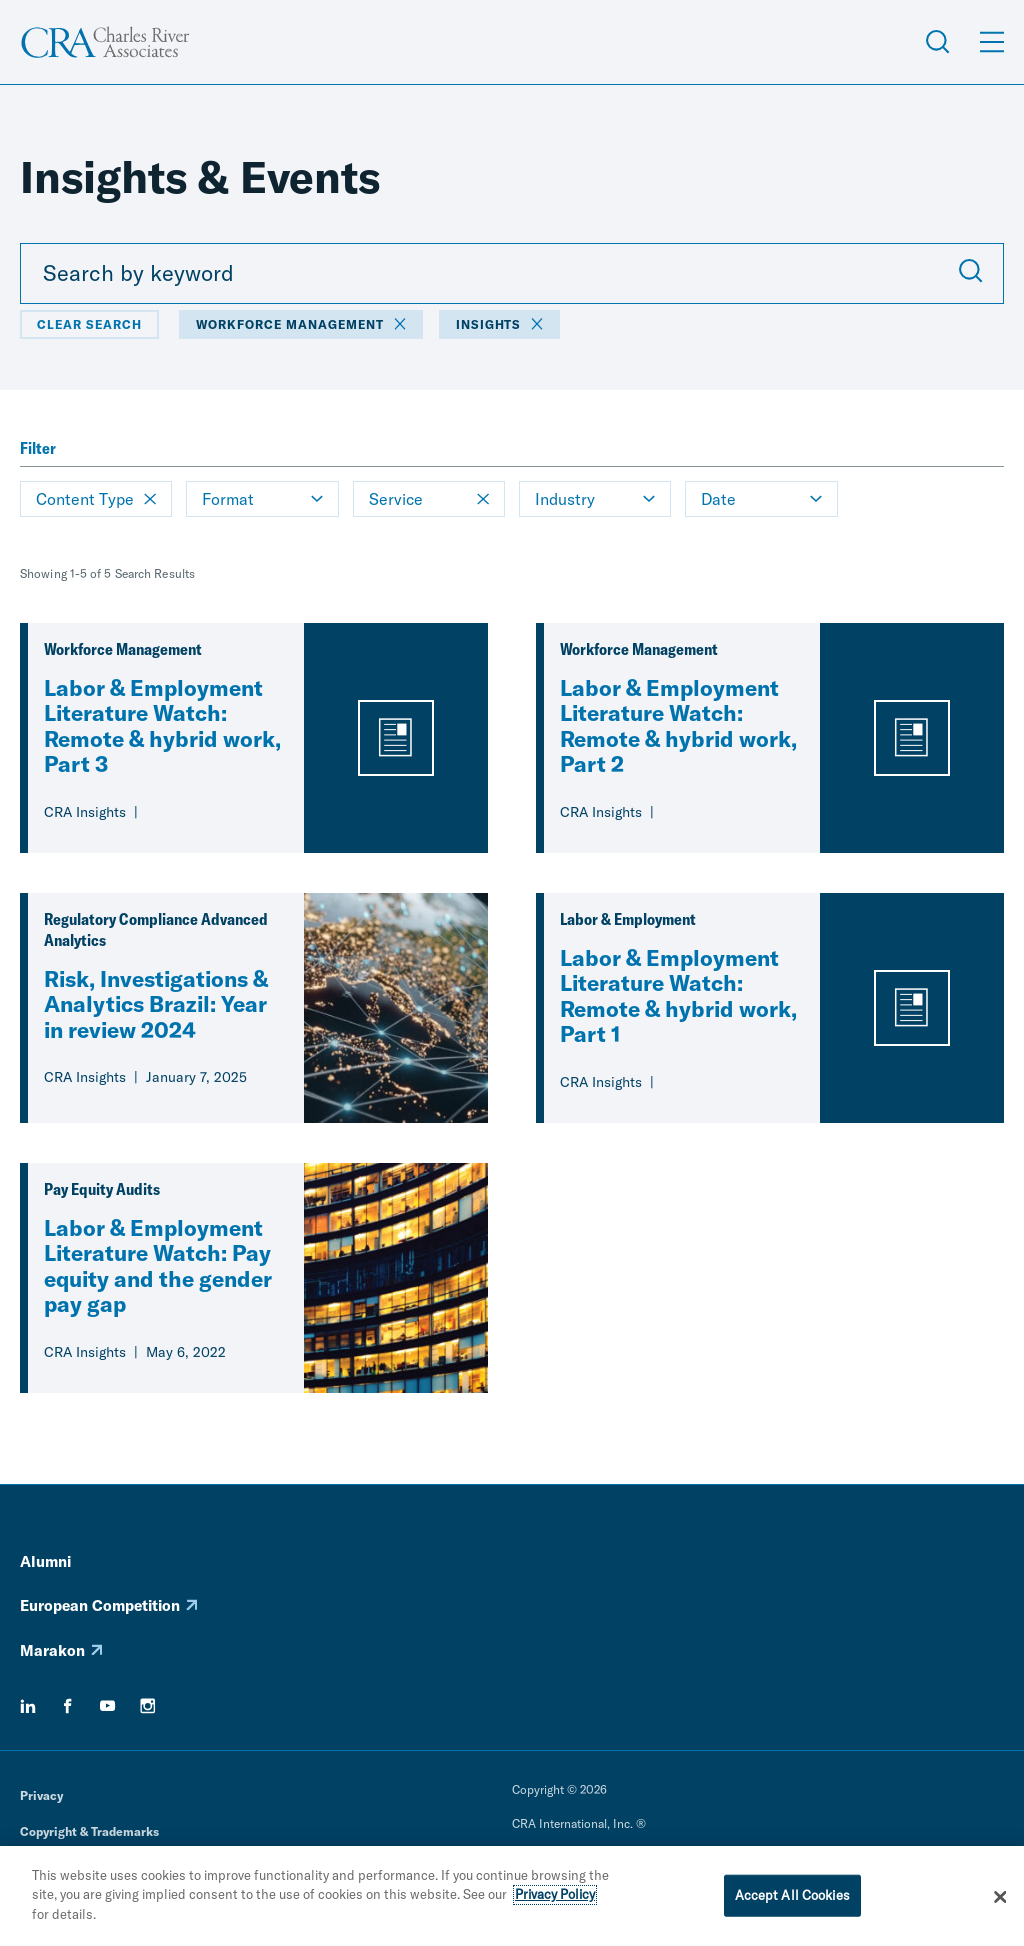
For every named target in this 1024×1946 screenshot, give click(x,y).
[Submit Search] (971, 273)
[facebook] (68, 1706)
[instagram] (148, 1706)
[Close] (1000, 1902)
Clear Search (89, 324)
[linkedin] (28, 1706)
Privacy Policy (555, 1900)
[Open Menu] (992, 42)
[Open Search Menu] (938, 42)
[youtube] (108, 1706)
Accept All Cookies (792, 1900)
